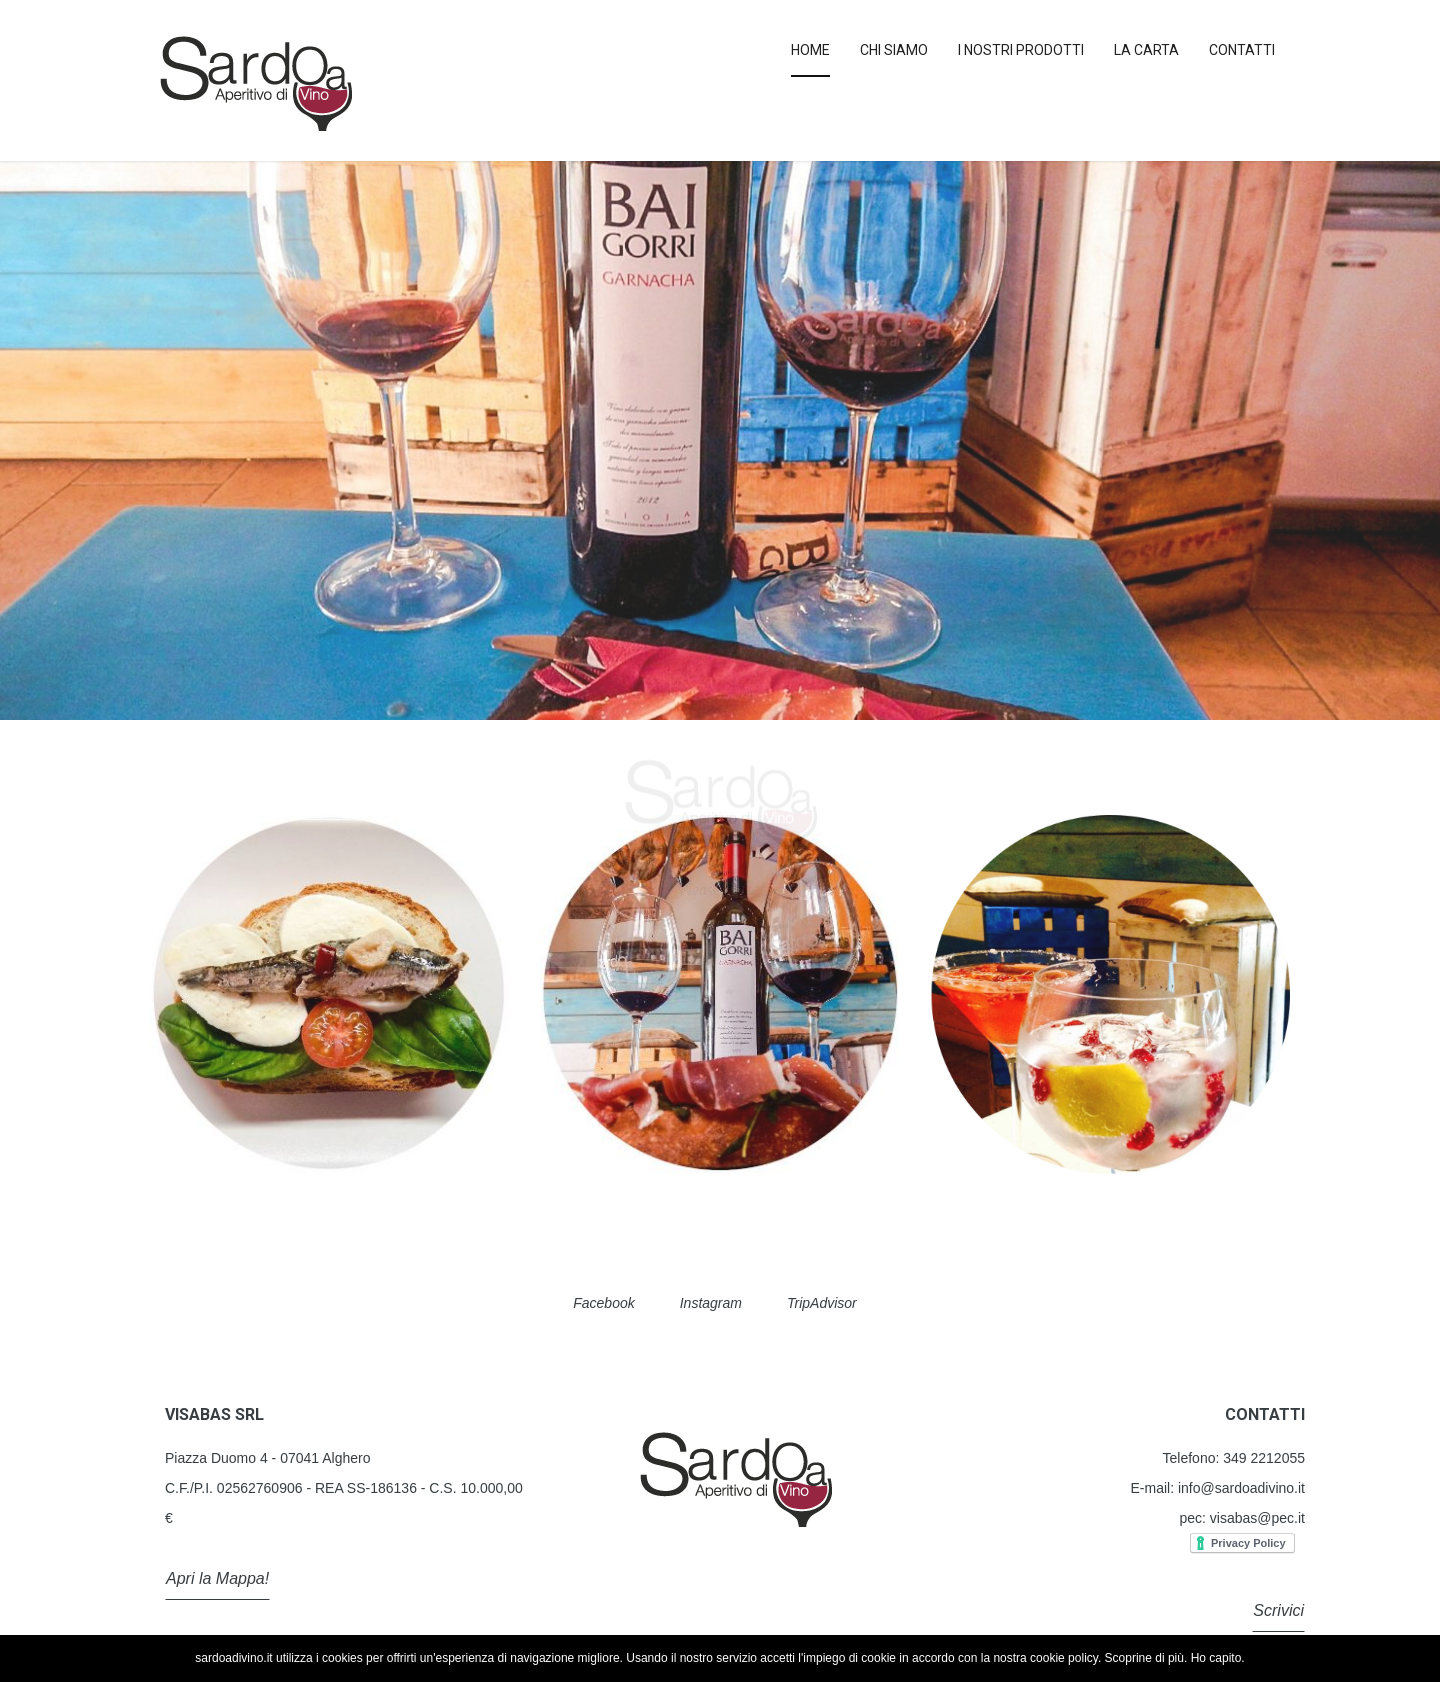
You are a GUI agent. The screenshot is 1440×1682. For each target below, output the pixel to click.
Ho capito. (1218, 1658)
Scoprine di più (1144, 1658)
